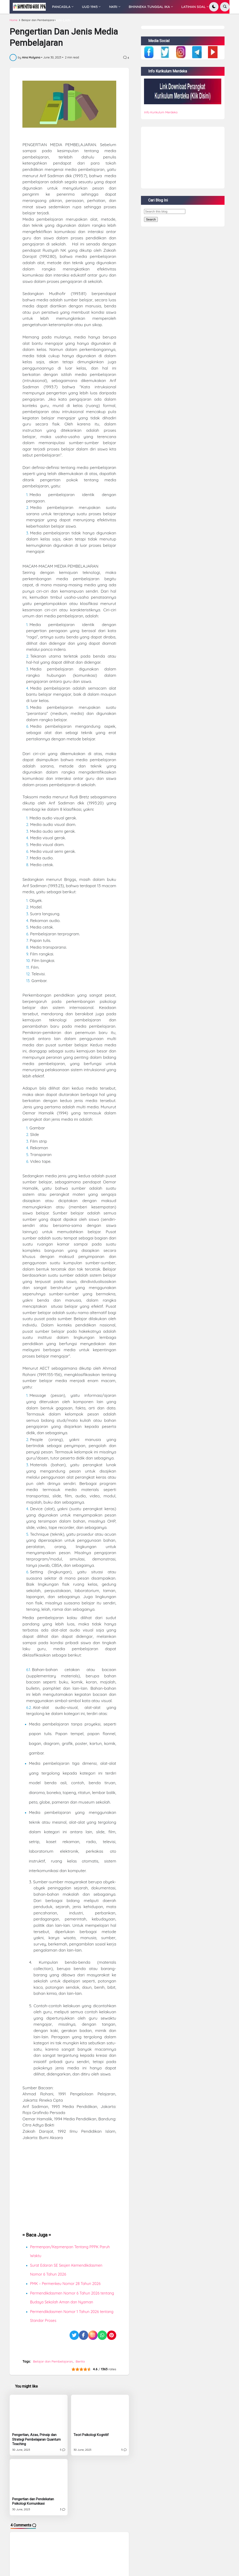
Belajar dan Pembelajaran (38, 20)
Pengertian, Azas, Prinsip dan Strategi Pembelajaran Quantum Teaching (36, 2439)
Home (14, 20)
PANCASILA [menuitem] (61, 6)
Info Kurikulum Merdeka (160, 112)
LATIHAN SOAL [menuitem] (193, 6)
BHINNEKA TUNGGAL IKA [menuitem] (149, 6)
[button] (213, 6)
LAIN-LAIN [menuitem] (62, 20)
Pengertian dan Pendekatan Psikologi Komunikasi (33, 2501)
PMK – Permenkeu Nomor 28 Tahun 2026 (65, 2283)
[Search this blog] (164, 211)
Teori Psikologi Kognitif (91, 2435)
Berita (80, 2361)
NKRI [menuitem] (113, 6)
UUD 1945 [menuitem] (90, 6)
